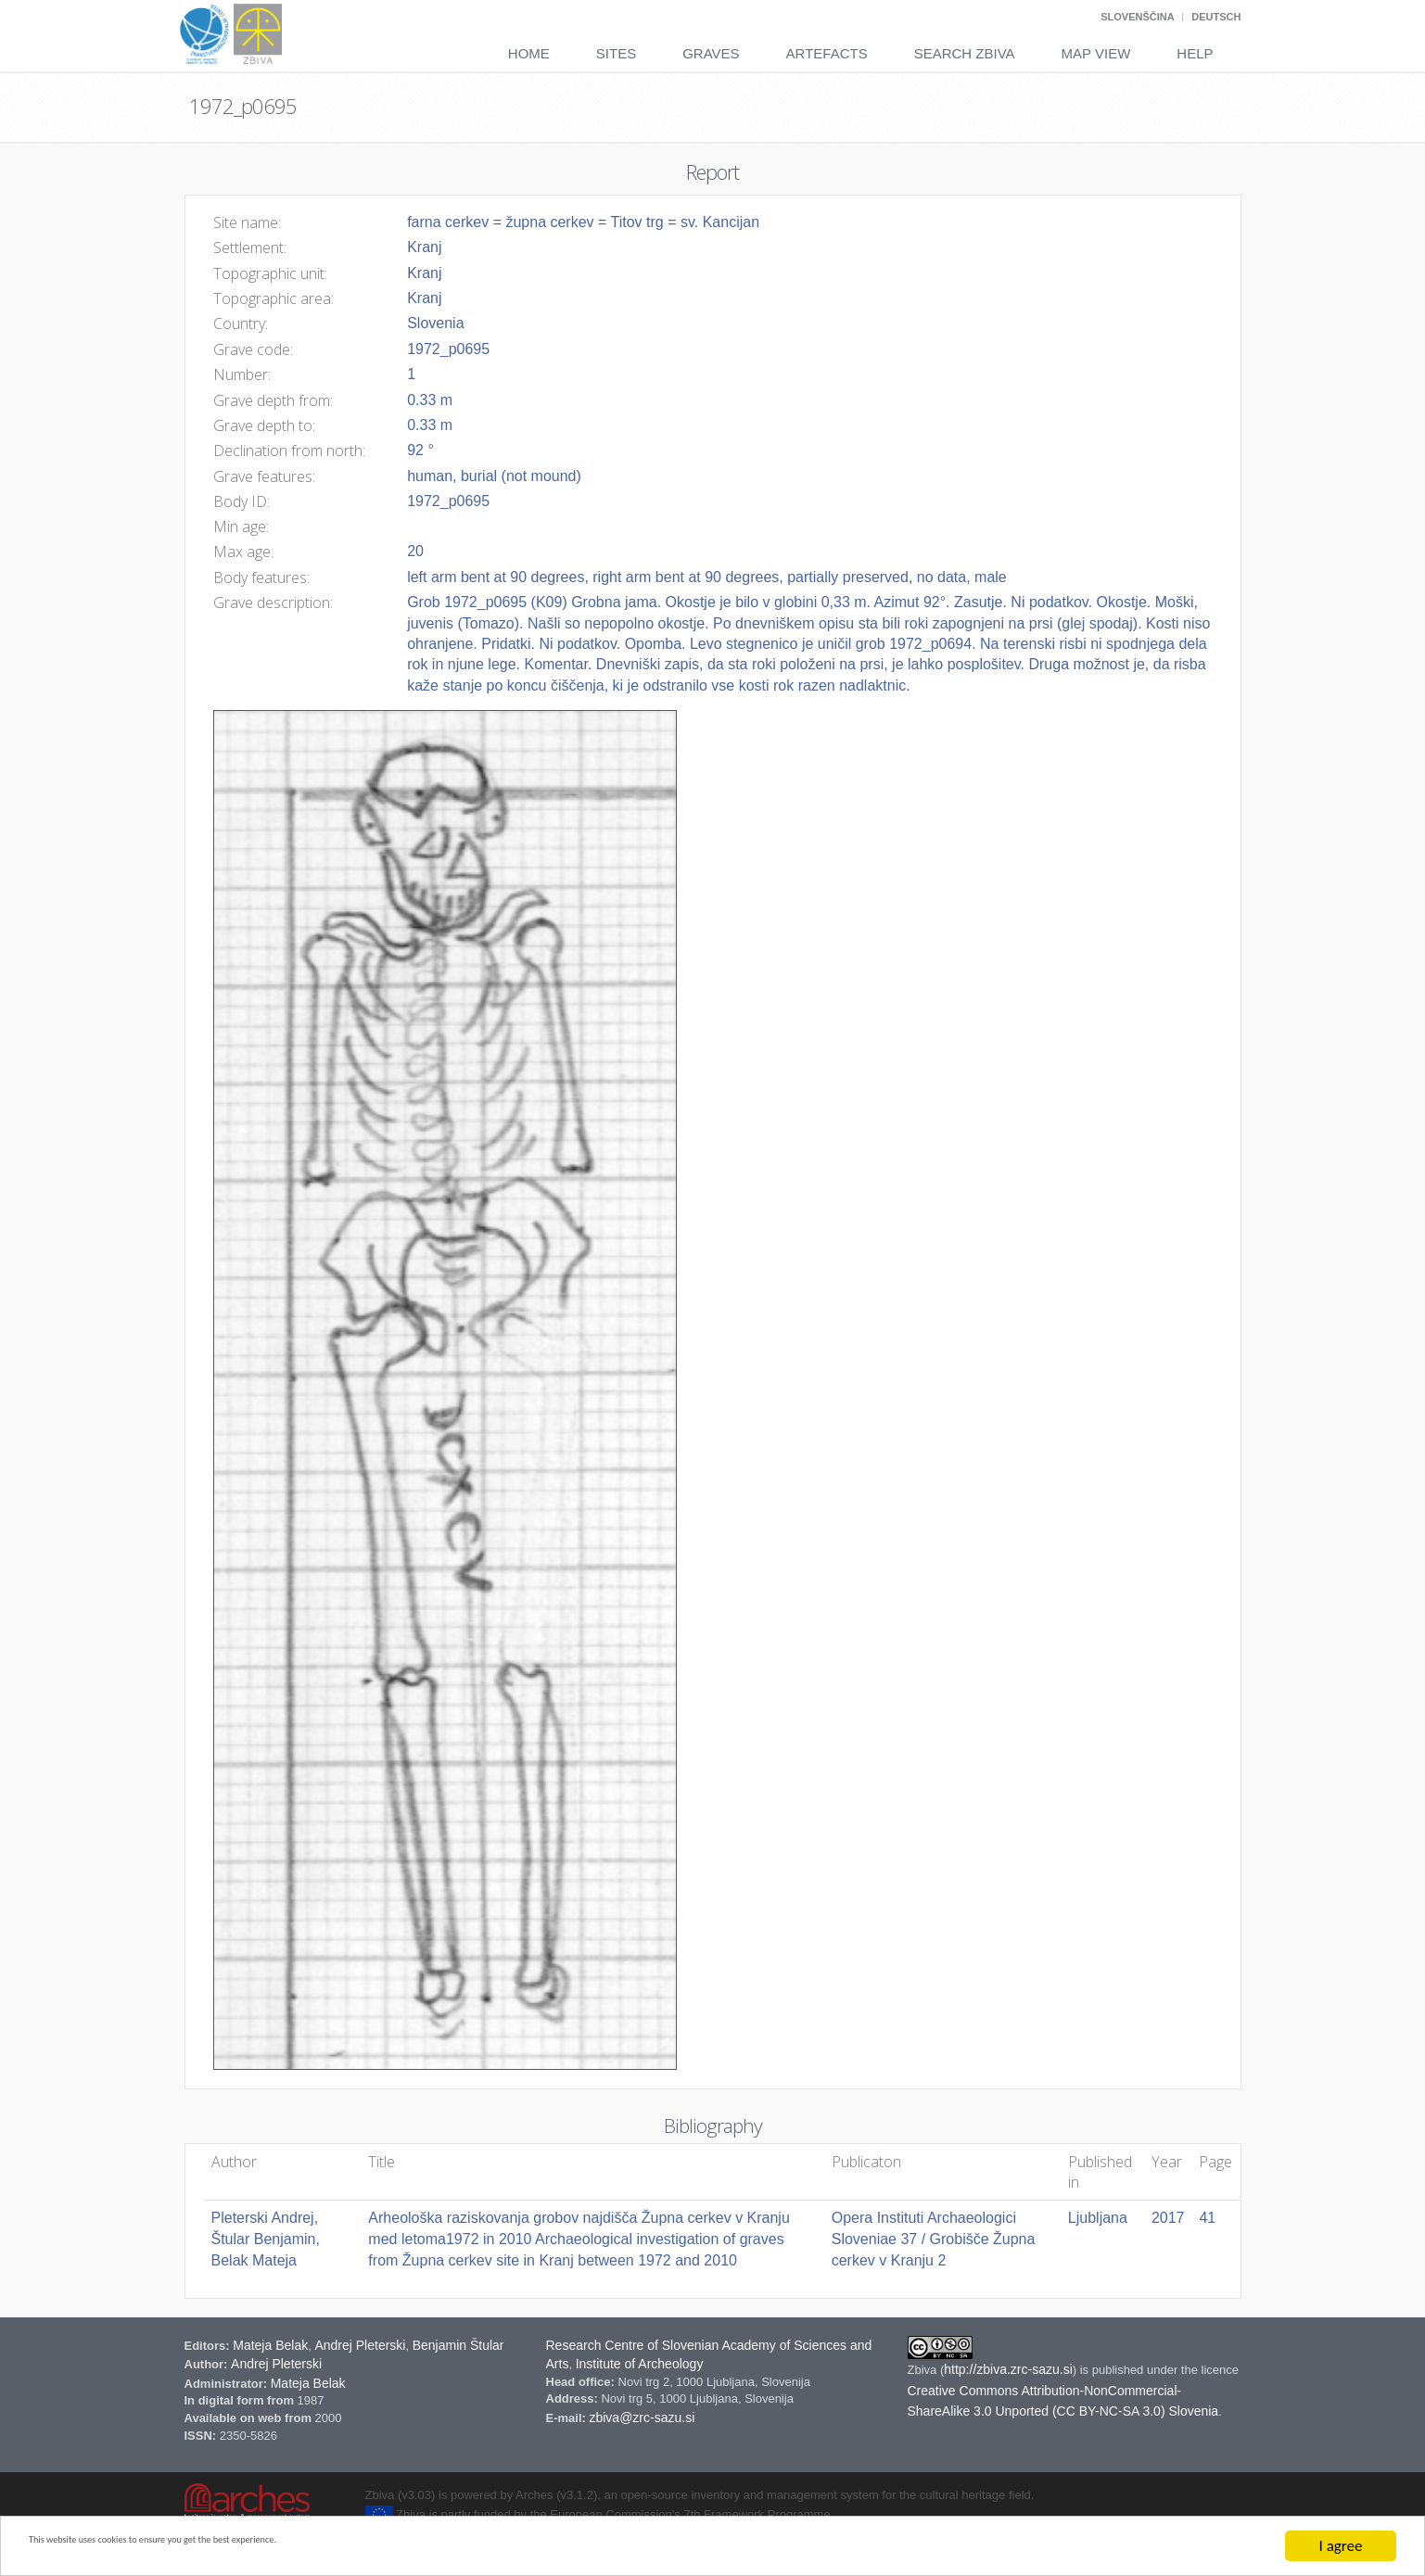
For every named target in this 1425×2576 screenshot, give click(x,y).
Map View (1096, 53)
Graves (710, 53)
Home (529, 53)
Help (1195, 53)
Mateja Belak (270, 2345)
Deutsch (1216, 16)
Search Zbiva (964, 53)
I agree (1341, 2546)
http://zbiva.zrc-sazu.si (1008, 2369)
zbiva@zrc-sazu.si (641, 2417)
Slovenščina (1137, 16)
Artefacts (827, 53)
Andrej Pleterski (359, 2345)
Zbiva (924, 2370)
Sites (616, 53)
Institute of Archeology (640, 2363)
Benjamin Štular (458, 2345)
